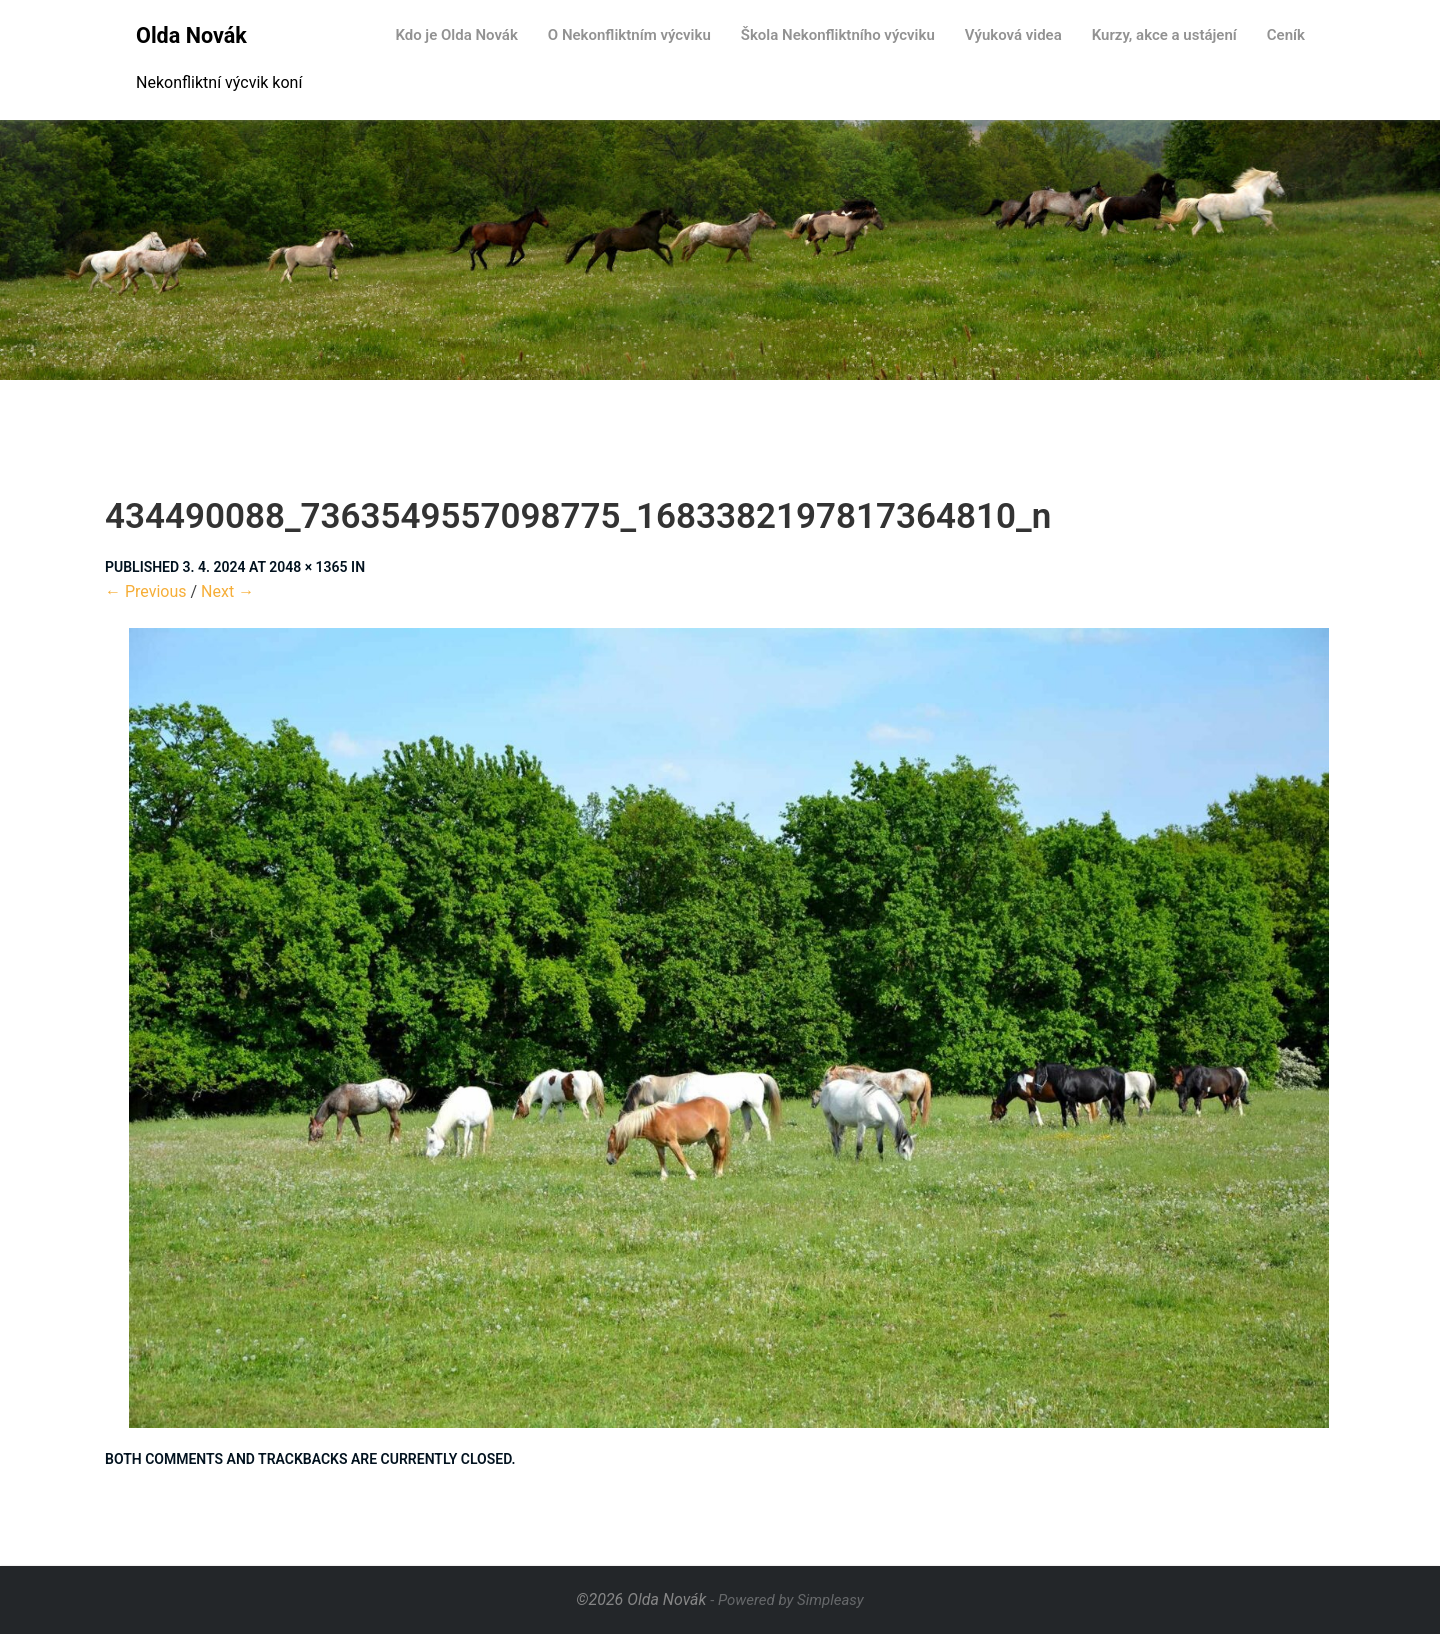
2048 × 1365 (308, 567)
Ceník (1286, 35)
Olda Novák (191, 35)
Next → (227, 591)
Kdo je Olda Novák (456, 35)
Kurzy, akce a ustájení (1164, 35)
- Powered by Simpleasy (786, 1600)
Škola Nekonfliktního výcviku (838, 35)
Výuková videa (1013, 35)
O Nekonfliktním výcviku (629, 35)
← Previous (146, 591)
